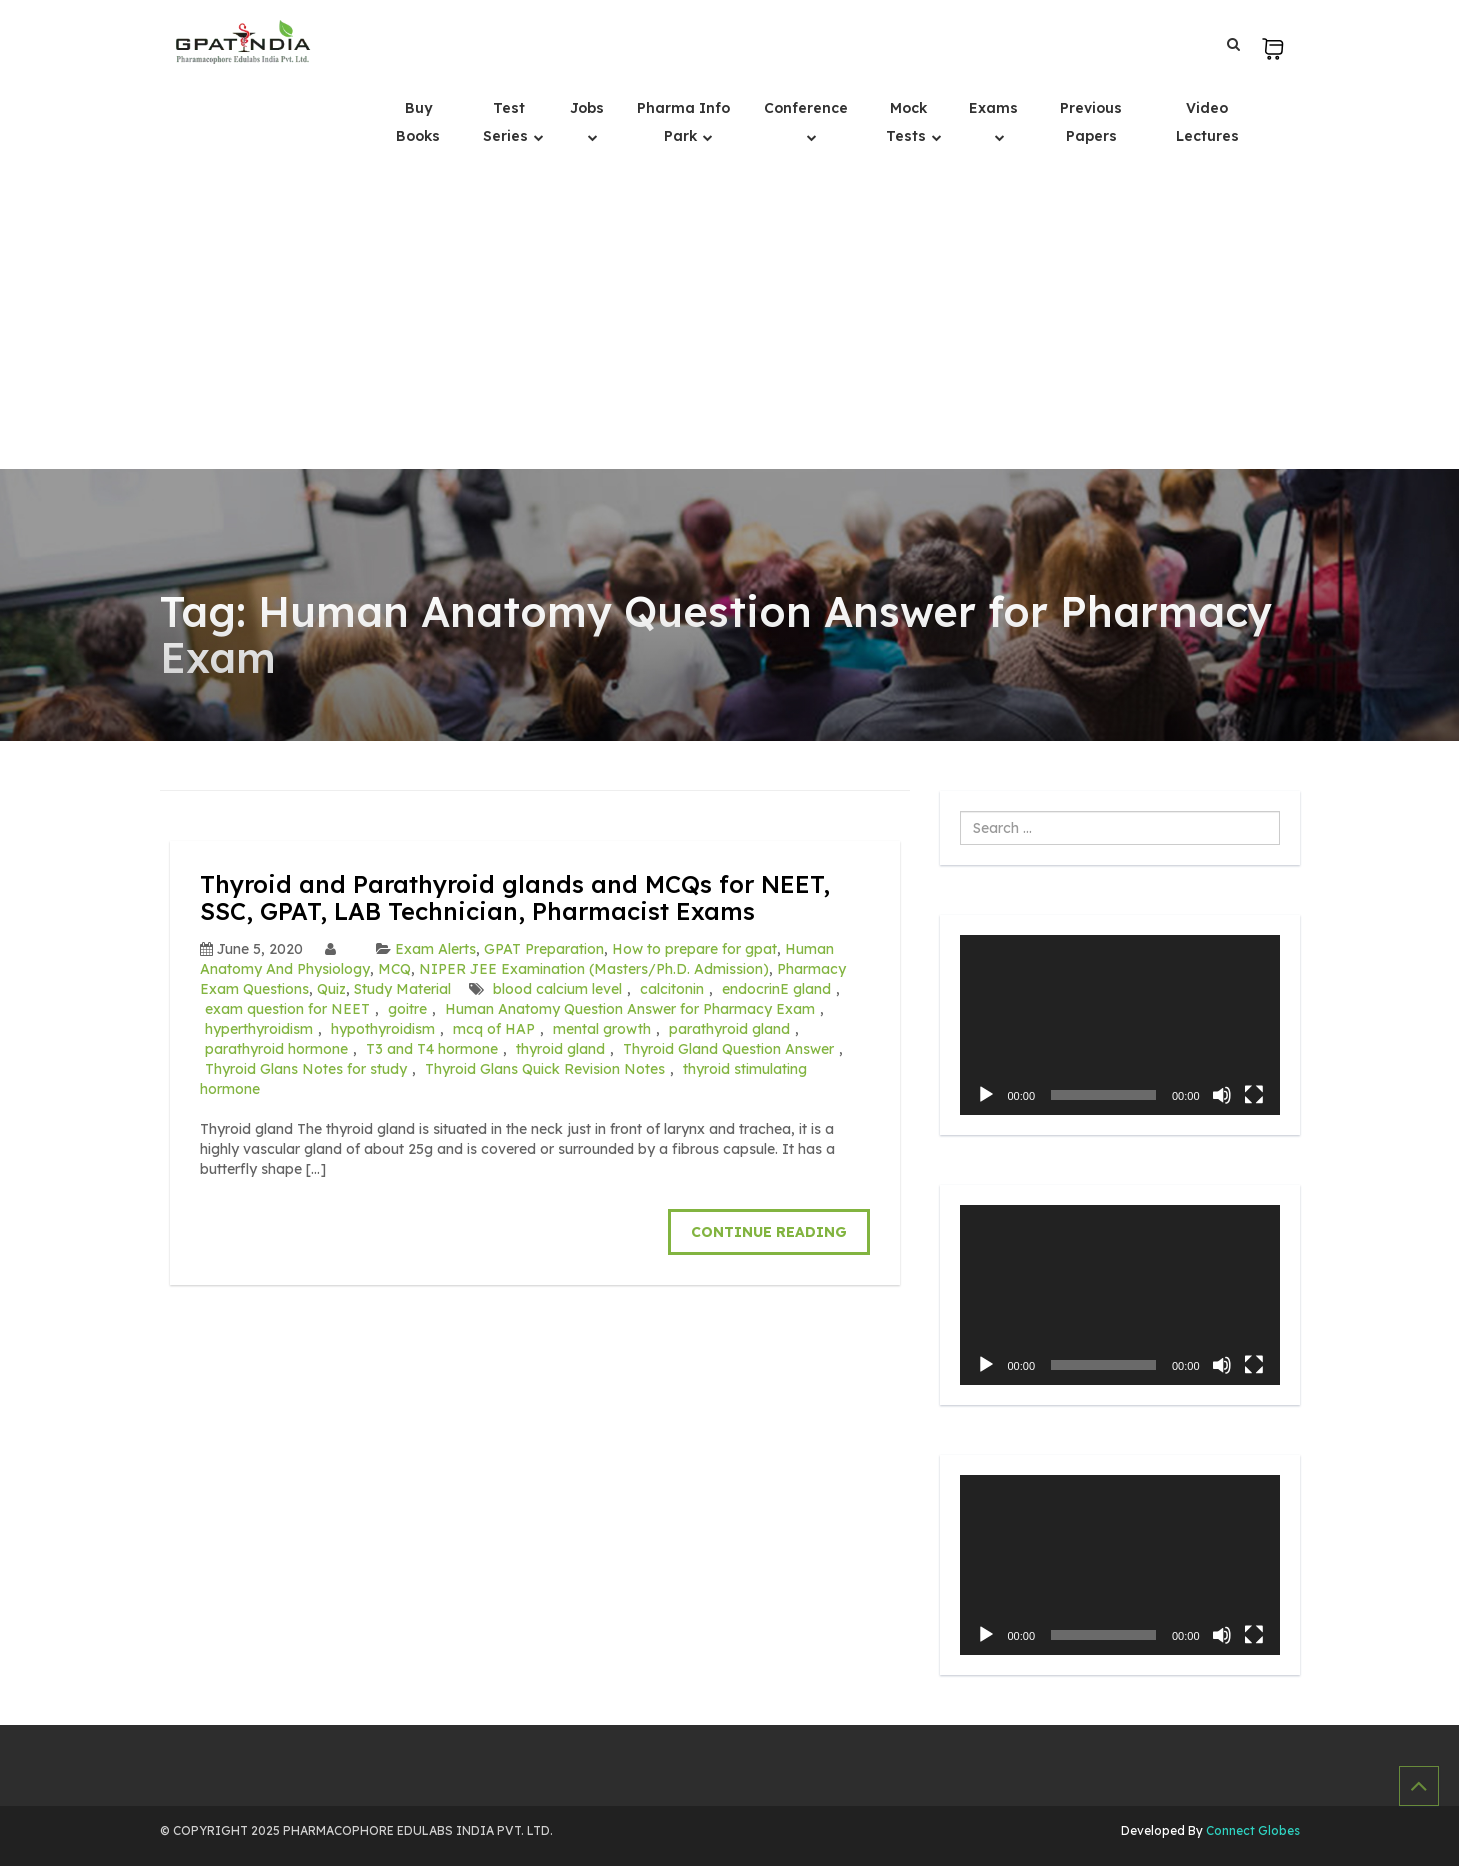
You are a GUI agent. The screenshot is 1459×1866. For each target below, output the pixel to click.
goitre (407, 1009)
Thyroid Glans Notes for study (306, 1069)
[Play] (986, 1095)
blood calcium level (557, 989)
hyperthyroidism (259, 1029)
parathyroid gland (729, 1029)
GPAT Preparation (544, 949)
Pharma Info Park (683, 122)
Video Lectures (1207, 122)
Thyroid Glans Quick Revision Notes (545, 1069)
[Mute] (1222, 1095)
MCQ (394, 969)
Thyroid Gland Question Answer (728, 1049)
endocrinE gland (776, 989)
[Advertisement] (730, 319)
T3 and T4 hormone (432, 1049)
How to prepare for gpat (694, 949)
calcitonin (672, 989)
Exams (993, 108)
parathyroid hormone (276, 1049)
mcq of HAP (494, 1029)
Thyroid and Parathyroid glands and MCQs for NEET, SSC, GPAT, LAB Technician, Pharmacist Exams (515, 897)
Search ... (960, 811)
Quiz (331, 989)
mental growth (602, 1029)
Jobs (587, 108)
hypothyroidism (383, 1029)
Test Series (507, 122)
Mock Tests (908, 122)
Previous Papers (1091, 122)
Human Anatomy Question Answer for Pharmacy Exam (630, 1009)
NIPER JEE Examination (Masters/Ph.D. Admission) (594, 969)
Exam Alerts (435, 949)
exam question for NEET (287, 1009)
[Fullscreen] (1254, 1095)
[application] (1120, 1025)
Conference (806, 108)
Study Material (402, 989)
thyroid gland (560, 1049)
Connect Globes (1251, 1830)
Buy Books (418, 122)
